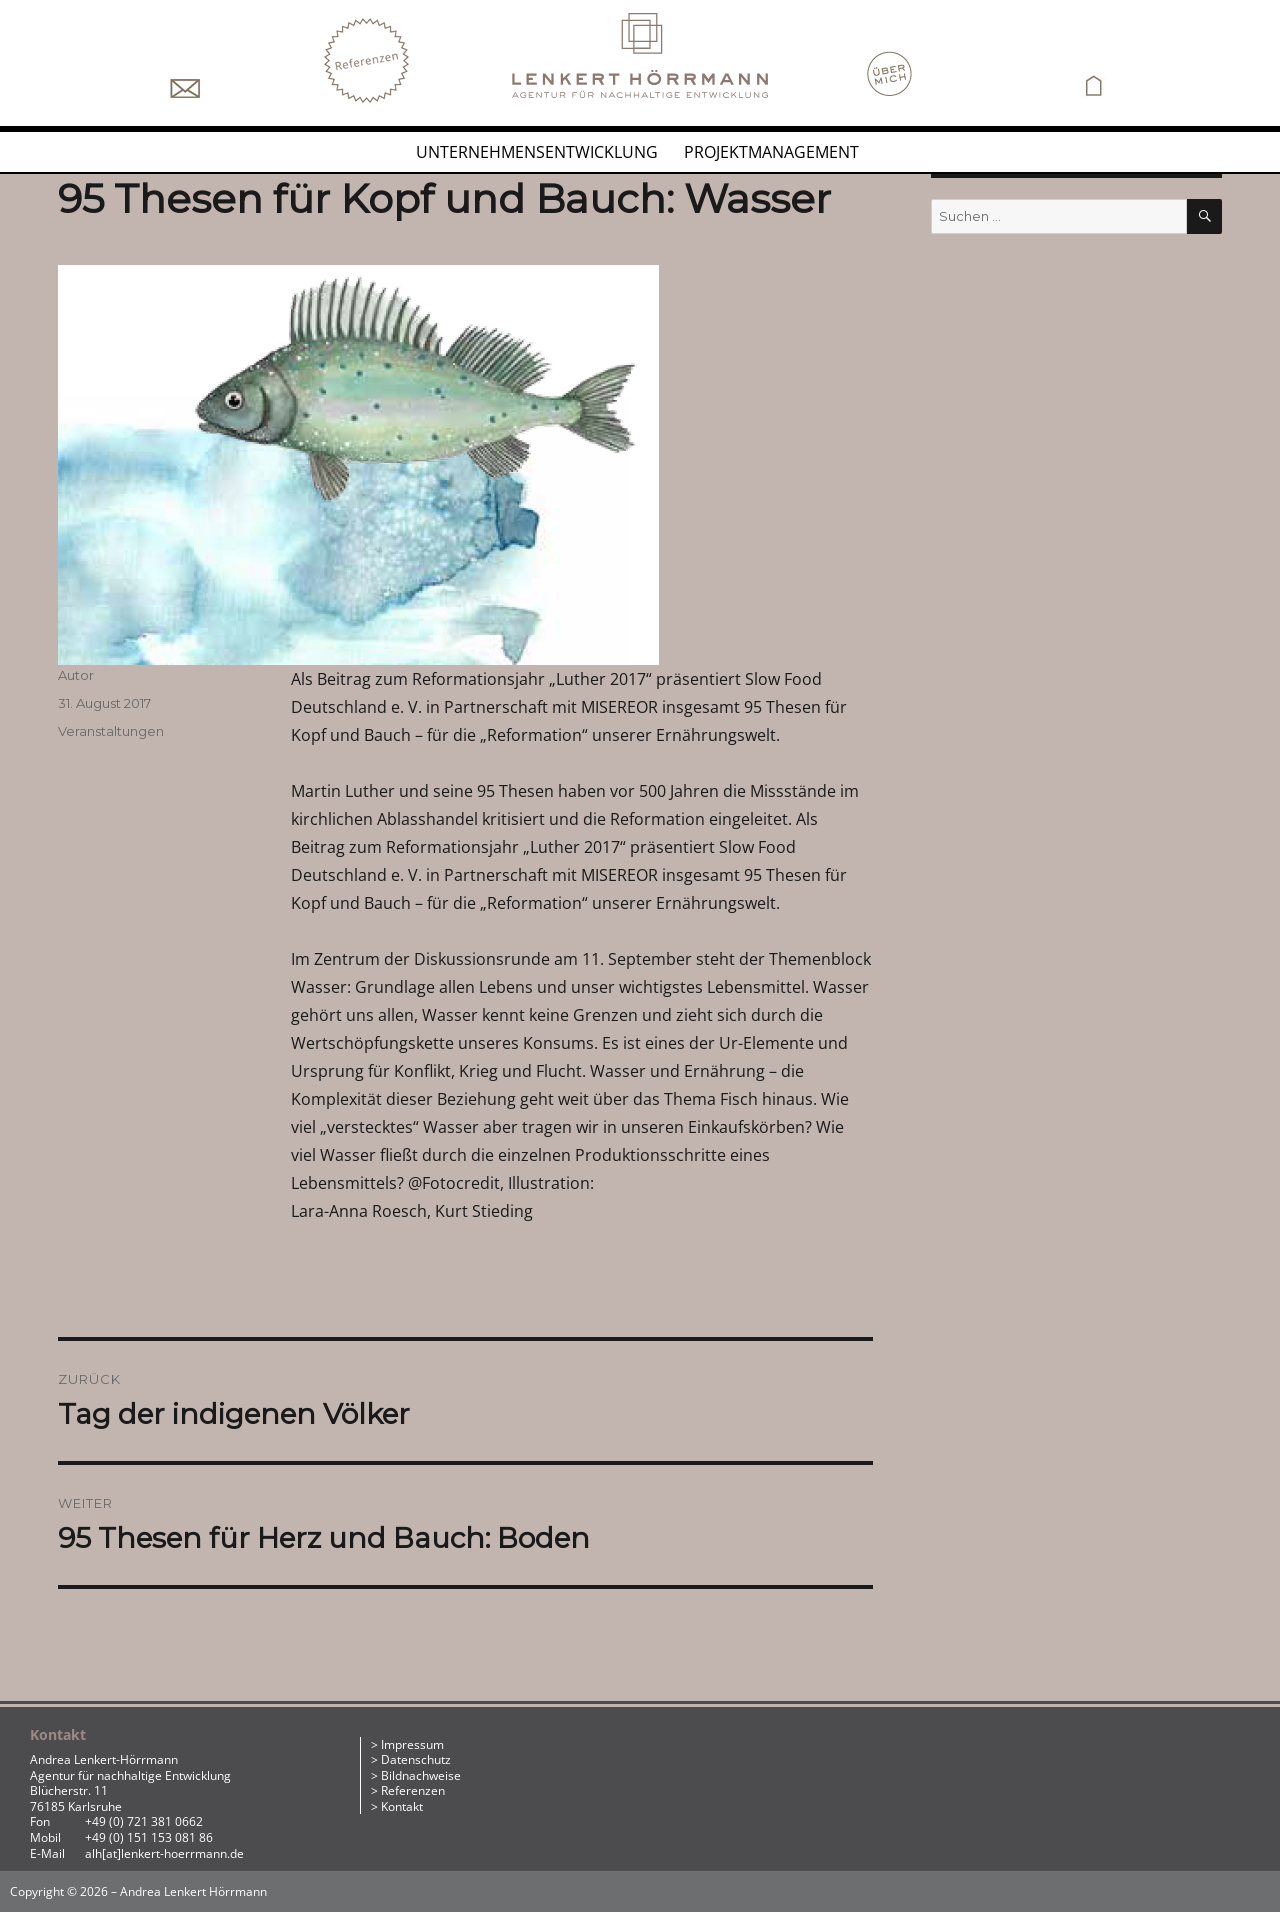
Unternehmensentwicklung (537, 152)
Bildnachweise (421, 1775)
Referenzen (413, 1790)
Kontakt (402, 1806)
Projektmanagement (771, 152)
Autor (76, 675)
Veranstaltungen (111, 731)
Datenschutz (416, 1759)
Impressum (412, 1744)
